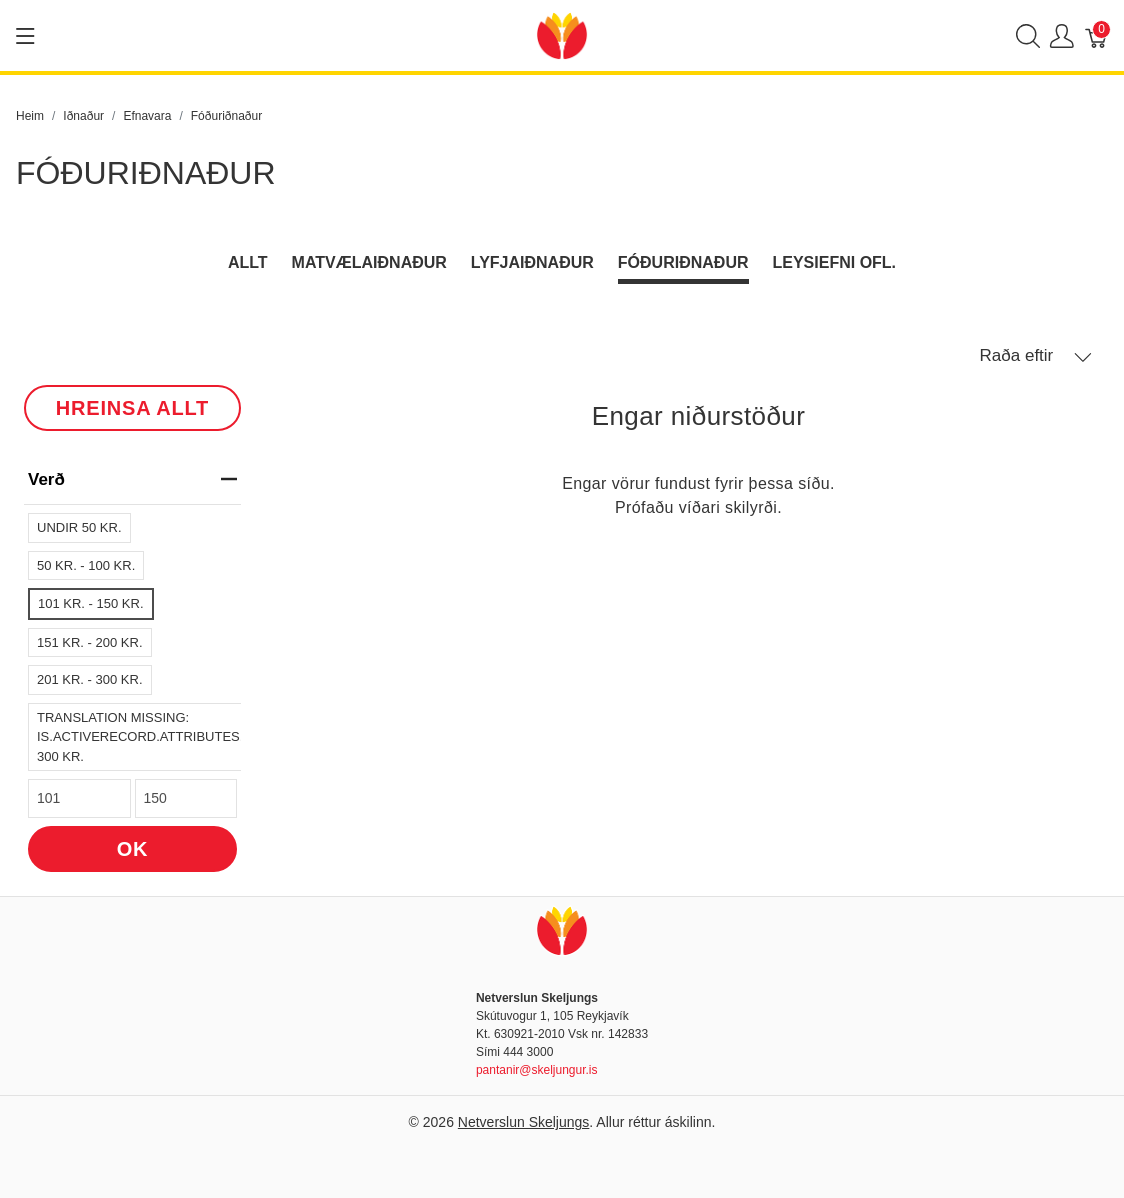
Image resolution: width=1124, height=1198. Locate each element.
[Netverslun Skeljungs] (562, 34)
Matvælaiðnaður (369, 262)
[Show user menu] (1062, 35)
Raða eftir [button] (1036, 356)
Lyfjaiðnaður (532, 262)
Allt (248, 262)
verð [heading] (132, 479)
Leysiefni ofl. (835, 262)
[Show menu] (25, 36)
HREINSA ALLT (132, 408)
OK (133, 849)
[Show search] (1028, 35)
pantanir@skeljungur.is (537, 1070)
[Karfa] (1097, 35)
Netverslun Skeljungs (524, 1122)
